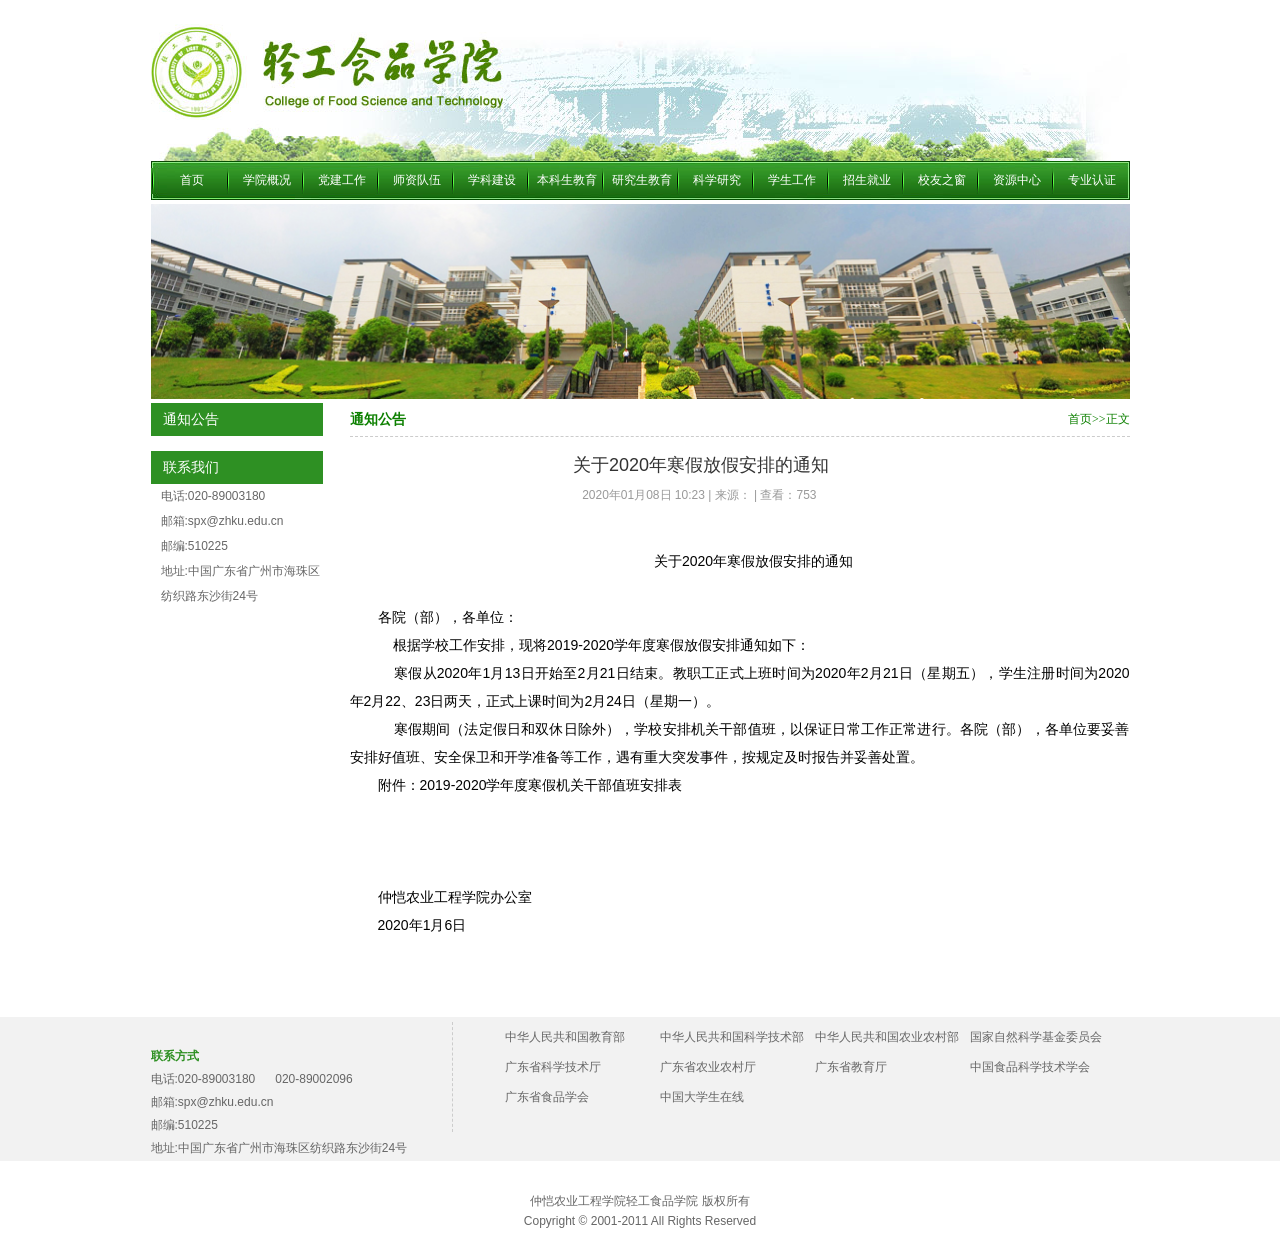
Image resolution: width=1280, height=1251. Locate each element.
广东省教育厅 (851, 1067)
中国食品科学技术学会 (1030, 1067)
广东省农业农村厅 (708, 1067)
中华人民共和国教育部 (565, 1037)
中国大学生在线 (702, 1097)
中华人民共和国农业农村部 (887, 1037)
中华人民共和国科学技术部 (732, 1037)
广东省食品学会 (547, 1097)
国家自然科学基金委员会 (1036, 1037)
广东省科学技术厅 (553, 1067)
